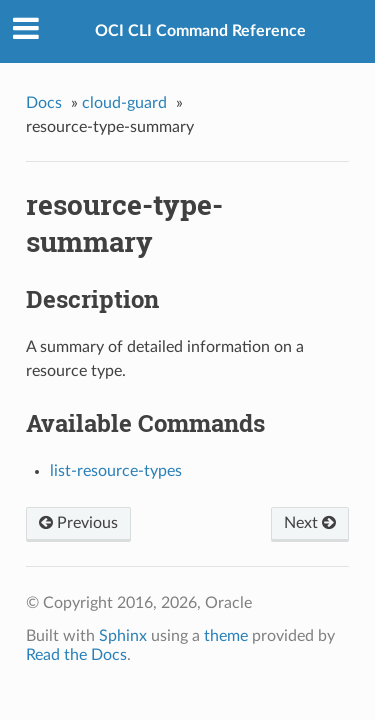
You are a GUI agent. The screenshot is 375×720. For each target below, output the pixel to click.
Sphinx (123, 636)
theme (226, 636)
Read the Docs (76, 655)
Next (310, 523)
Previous (78, 523)
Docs (44, 103)
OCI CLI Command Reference (200, 31)
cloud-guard (124, 103)
